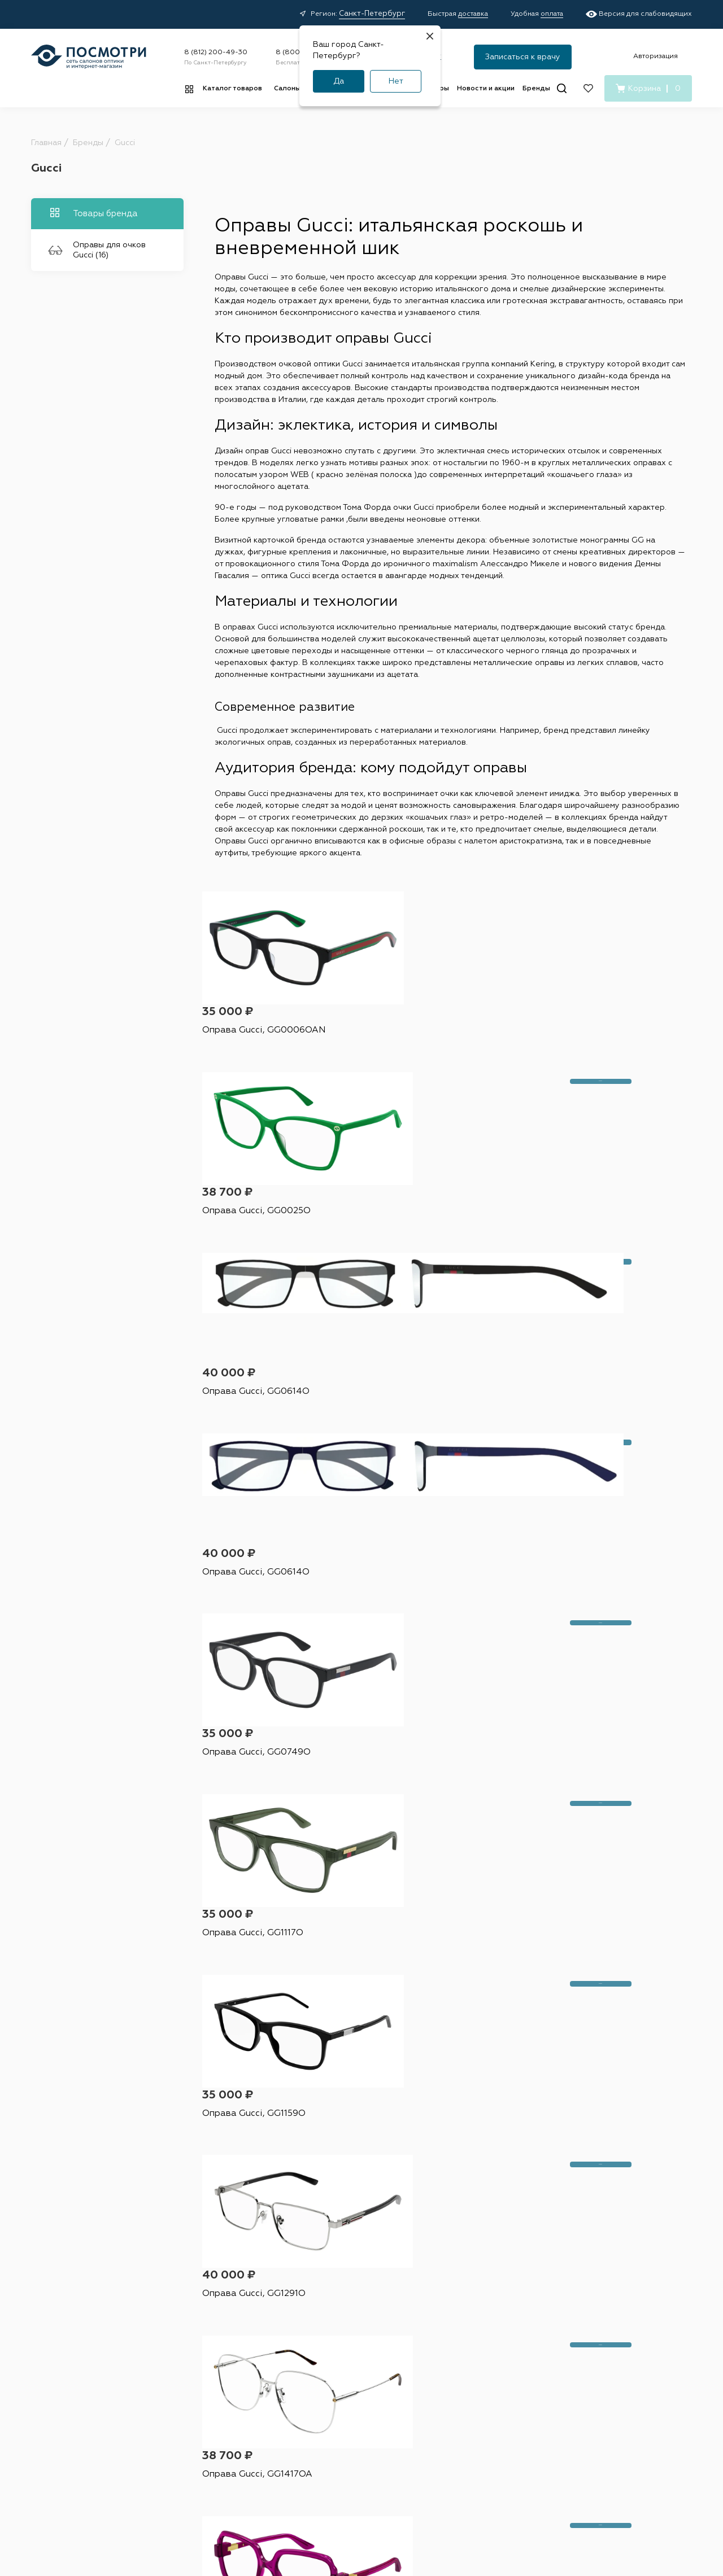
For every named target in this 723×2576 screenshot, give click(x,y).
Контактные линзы (241, 2334)
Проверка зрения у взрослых (415, 2378)
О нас (479, 2374)
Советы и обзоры (326, 2413)
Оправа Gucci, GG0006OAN (260, 1046)
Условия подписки (544, 2512)
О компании (499, 2315)
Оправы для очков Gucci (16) (97, 250)
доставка (473, 14)
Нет (396, 81)
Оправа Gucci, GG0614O (583, 1046)
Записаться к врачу (522, 57)
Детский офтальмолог (421, 2402)
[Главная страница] (88, 57)
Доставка (312, 2354)
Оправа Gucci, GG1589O (418, 1823)
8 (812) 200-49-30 (215, 52)
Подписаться (577, 2164)
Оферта (223, 2512)
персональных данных (496, 2195)
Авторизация (655, 56)
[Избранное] (588, 88)
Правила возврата (327, 2393)
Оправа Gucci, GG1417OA (584, 1435)
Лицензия (399, 2421)
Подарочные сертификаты (319, 2457)
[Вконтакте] (564, 2391)
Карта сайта (617, 2512)
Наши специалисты (415, 2354)
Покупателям (328, 2315)
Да (338, 81)
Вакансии (486, 2334)
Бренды (536, 88)
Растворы (226, 2354)
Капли (220, 2374)
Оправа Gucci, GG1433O (253, 1629)
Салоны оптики (421, 2315)
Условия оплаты (324, 2374)
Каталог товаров (232, 88)
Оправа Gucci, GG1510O (252, 2018)
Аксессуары (230, 2393)
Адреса (395, 2334)
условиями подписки (595, 2195)
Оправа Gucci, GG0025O (419, 1046)
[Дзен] (588, 2391)
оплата (552, 14)
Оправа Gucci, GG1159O (252, 1435)
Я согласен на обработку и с (486, 2195)
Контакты (485, 2354)
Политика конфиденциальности (311, 2512)
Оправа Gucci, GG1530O (418, 1629)
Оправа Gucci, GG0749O (419, 1240)
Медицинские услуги (333, 2433)
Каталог (230, 2315)
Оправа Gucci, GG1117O (580, 1240)
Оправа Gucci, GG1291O (417, 1435)
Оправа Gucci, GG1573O (582, 1629)
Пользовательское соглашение (439, 2512)
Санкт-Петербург (372, 14)
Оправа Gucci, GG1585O (253, 1823)
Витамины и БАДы (241, 2413)
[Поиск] (562, 88)
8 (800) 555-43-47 (589, 2348)
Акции (308, 2334)
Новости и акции (486, 88)
